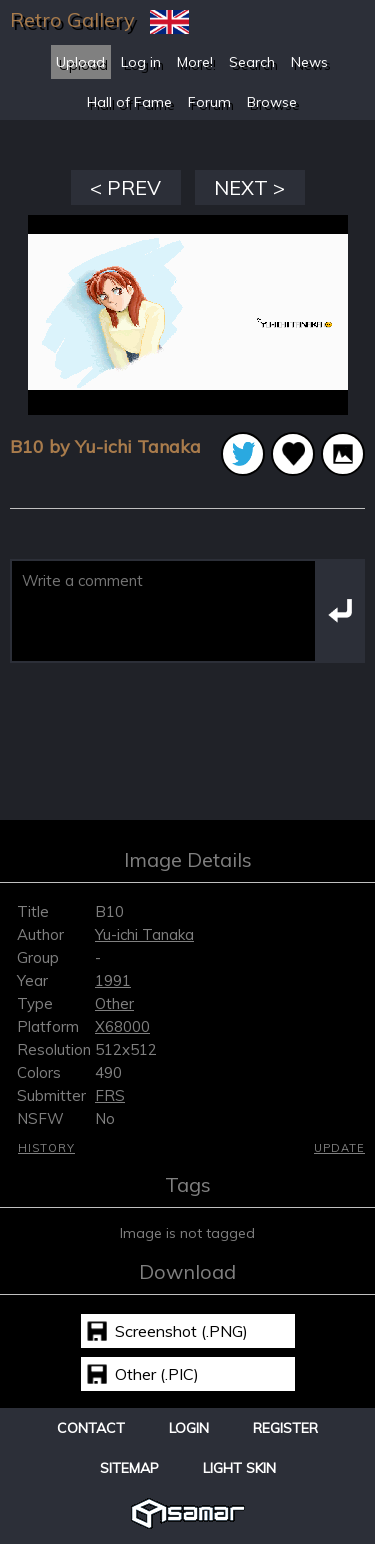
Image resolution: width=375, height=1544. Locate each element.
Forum (209, 102)
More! (195, 62)
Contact (91, 1428)
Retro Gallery (72, 19)
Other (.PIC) (157, 1374)
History (46, 1148)
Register (285, 1428)
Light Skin (239, 1468)
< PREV (125, 187)
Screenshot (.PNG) (181, 1331)
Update (339, 1148)
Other (114, 1003)
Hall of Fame (129, 102)
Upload (80, 62)
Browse (272, 102)
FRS (110, 1095)
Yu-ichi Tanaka (144, 934)
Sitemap (129, 1468)
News (309, 62)
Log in (141, 62)
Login (189, 1428)
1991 (113, 980)
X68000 (122, 1026)
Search (252, 62)
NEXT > (249, 187)
